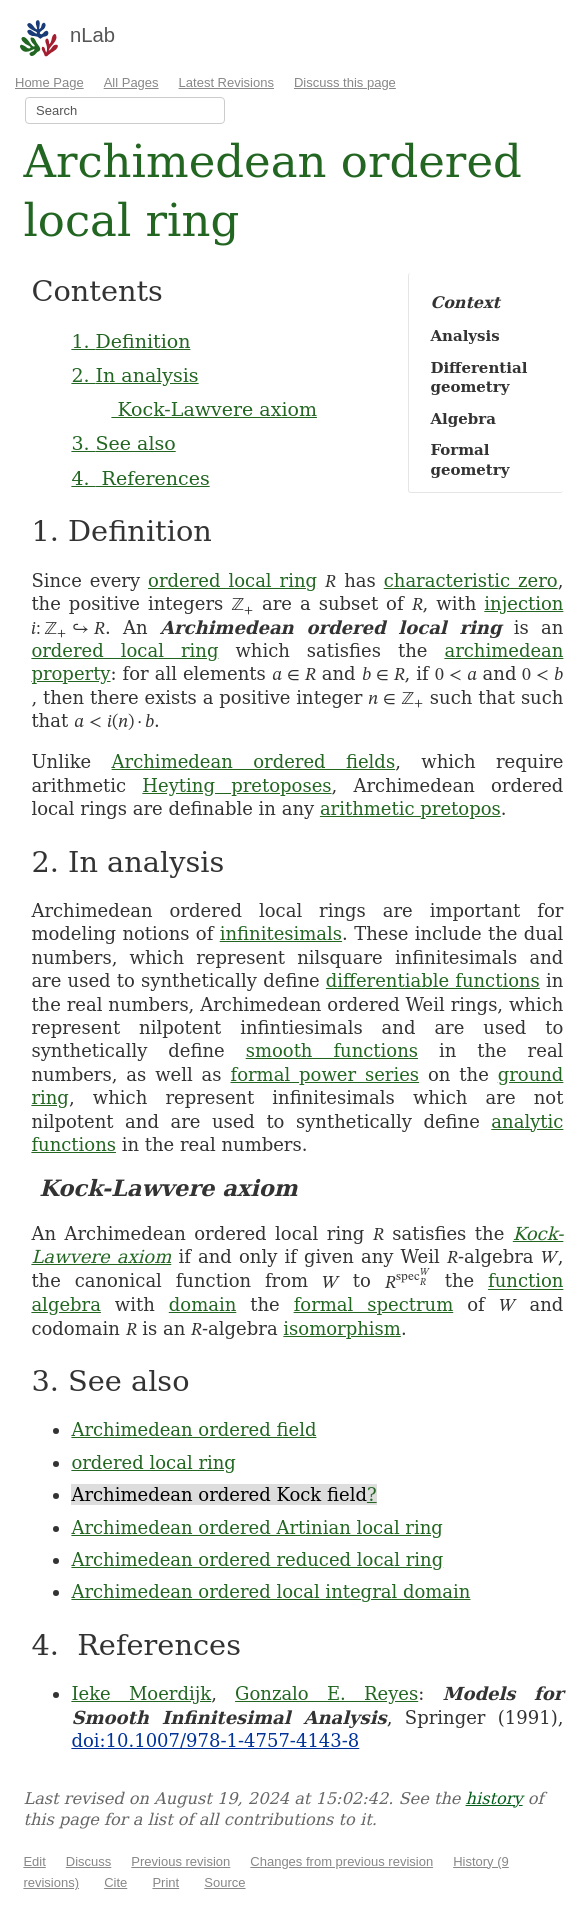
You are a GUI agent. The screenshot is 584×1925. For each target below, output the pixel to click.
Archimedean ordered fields (254, 761)
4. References (140, 478)
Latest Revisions (226, 82)
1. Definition (130, 341)
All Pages (131, 82)
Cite (115, 1882)
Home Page (49, 82)
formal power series (324, 1074)
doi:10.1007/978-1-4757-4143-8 (215, 1740)
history (494, 1798)
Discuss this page (345, 82)
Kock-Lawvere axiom (214, 409)
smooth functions (332, 1050)
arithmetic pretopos (410, 808)
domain (203, 1304)
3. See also (123, 443)
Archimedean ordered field (193, 1429)
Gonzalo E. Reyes (326, 1693)
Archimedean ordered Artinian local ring (256, 1527)
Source (224, 1882)
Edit (34, 1861)
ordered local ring (232, 580)
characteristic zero (471, 580)
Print (165, 1882)
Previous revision (180, 1861)
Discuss (89, 1861)
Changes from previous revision (341, 1861)
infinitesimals (281, 933)
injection (523, 603)
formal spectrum (374, 1304)
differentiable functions (433, 980)
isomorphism (342, 1328)
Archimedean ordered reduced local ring (257, 1559)
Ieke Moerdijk (141, 1693)
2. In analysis (134, 375)
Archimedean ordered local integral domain (270, 1591)
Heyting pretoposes (236, 785)
